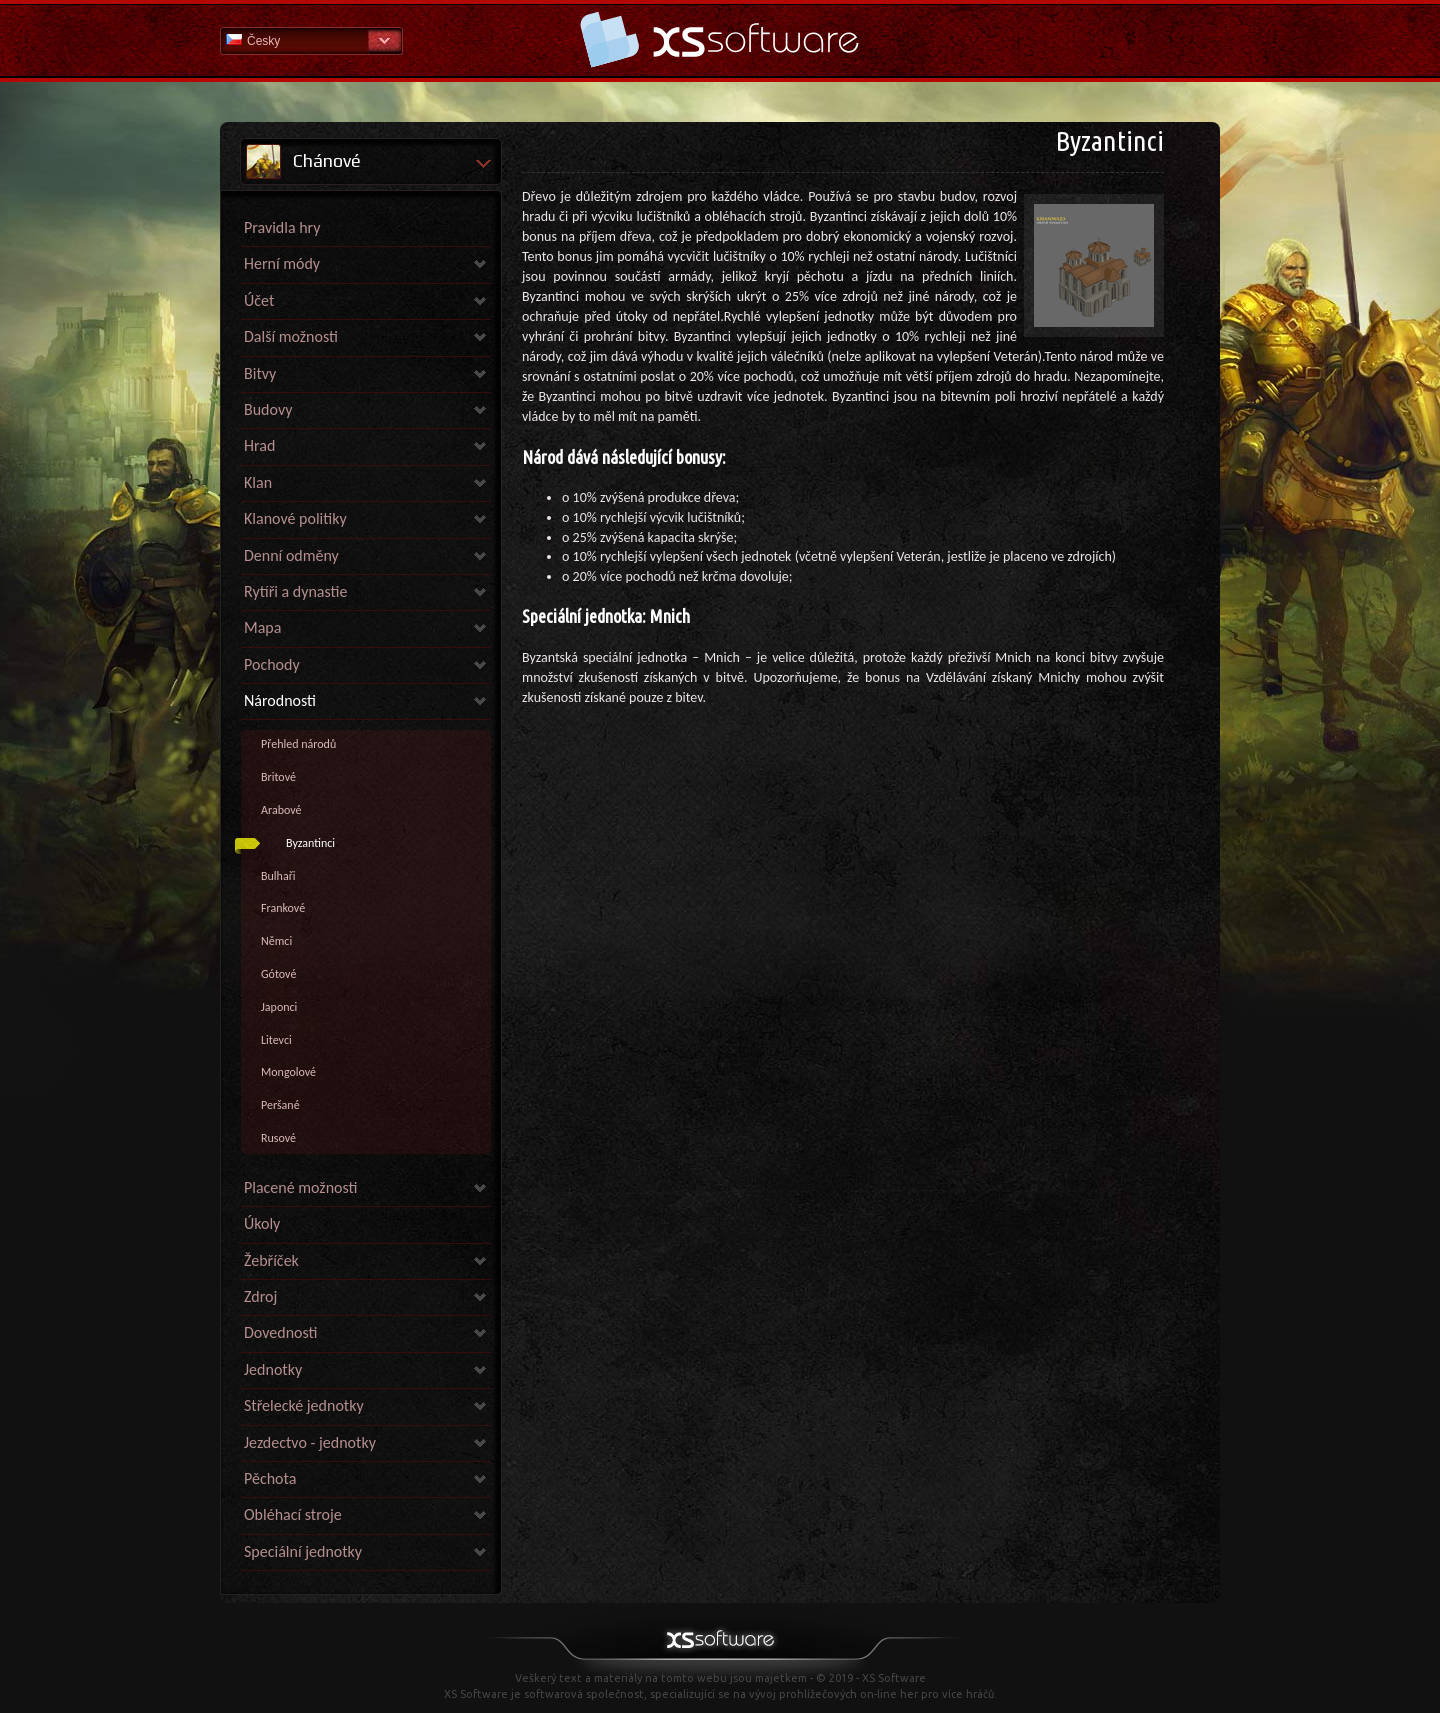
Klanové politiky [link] (295, 518)
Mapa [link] (262, 627)
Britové (278, 777)
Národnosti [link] (280, 700)
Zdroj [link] (260, 1296)
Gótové (278, 974)
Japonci (279, 1007)
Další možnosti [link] (291, 336)
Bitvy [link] (260, 373)
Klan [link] (258, 482)
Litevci (276, 1040)
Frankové (283, 908)
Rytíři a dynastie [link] (295, 591)
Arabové (281, 810)
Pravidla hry (282, 227)
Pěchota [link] (270, 1478)
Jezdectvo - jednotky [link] (310, 1442)
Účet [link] (259, 300)
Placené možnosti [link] (300, 1187)
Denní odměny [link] (291, 555)
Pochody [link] (272, 664)
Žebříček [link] (271, 1260)
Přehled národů (298, 744)
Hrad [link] (259, 445)
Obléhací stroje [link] (293, 1514)
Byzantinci (310, 843)
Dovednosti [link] (280, 1332)
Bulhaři (278, 876)
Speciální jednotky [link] (303, 1551)
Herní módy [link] (282, 263)
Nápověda (720, 39)
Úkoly (262, 1223)
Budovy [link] (268, 409)
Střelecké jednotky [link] (304, 1405)
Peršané (280, 1105)
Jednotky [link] (273, 1369)
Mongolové (288, 1072)
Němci (276, 941)
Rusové (278, 1138)
